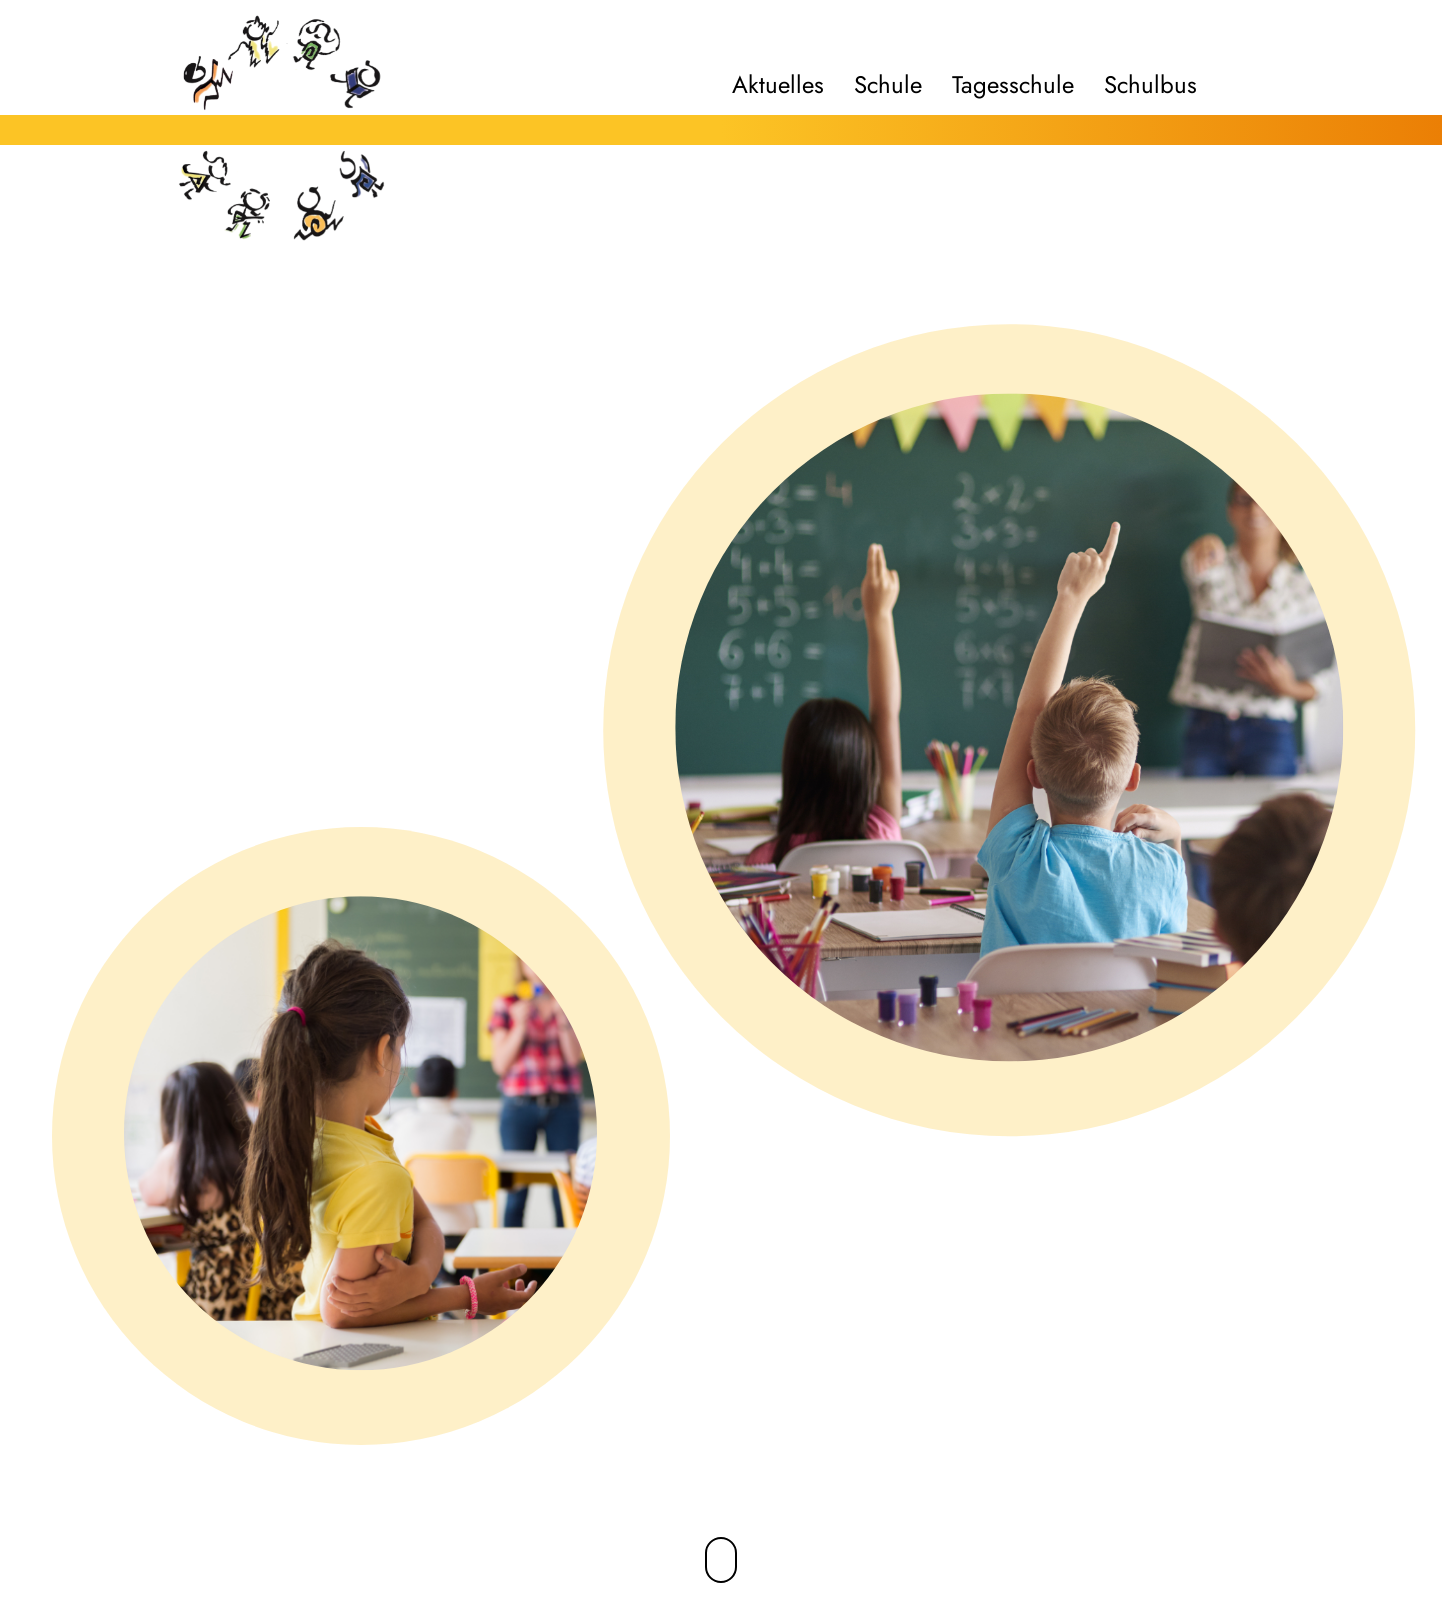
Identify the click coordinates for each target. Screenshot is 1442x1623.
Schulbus (1150, 85)
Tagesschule (1013, 85)
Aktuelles (778, 85)
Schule (888, 85)
